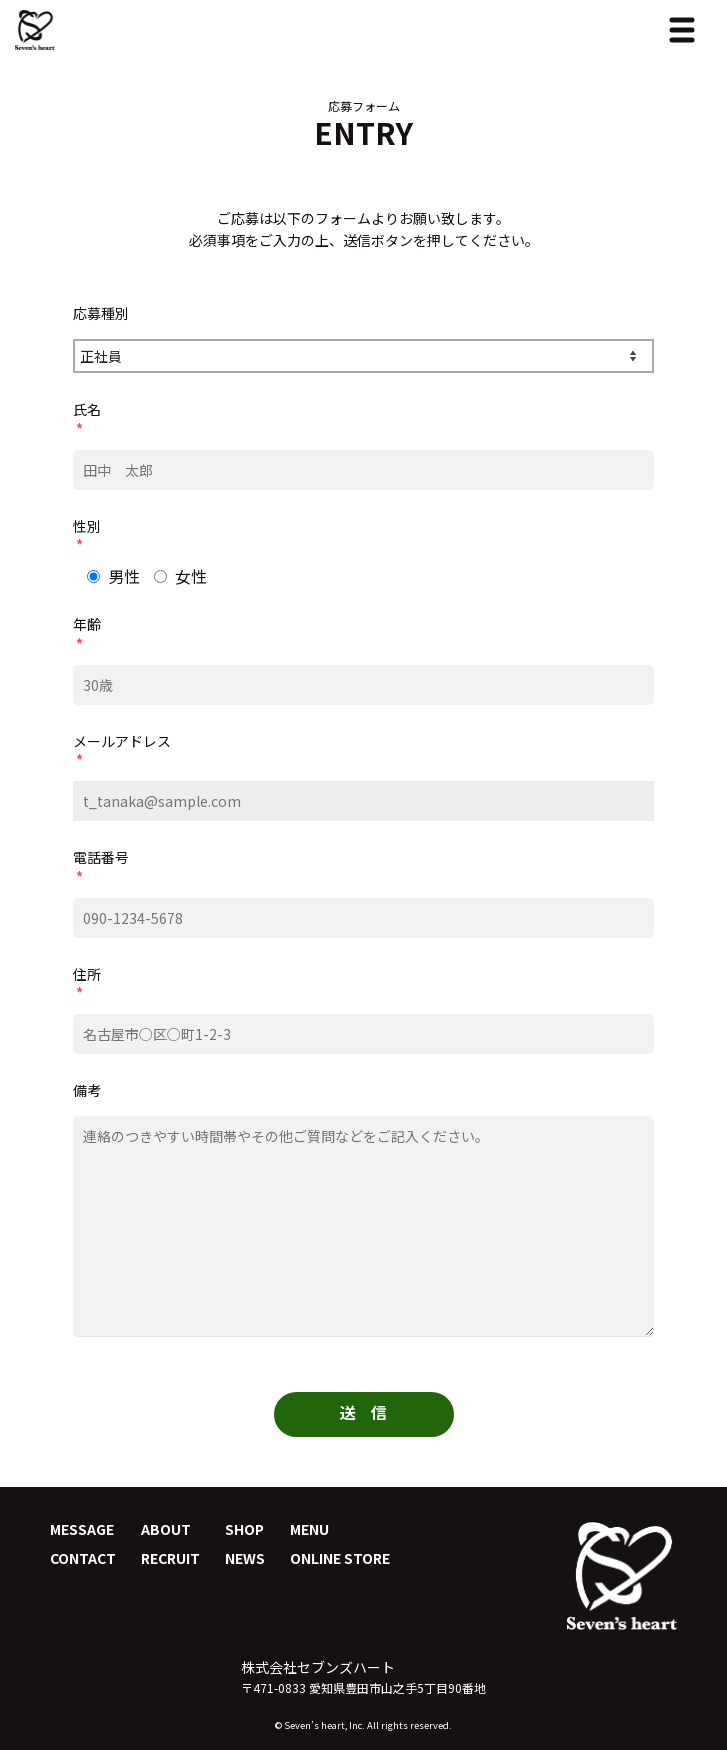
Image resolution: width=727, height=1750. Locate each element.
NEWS (245, 1558)
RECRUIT (170, 1558)
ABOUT (166, 1529)
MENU (309, 1529)
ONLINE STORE (340, 1558)
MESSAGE (82, 1529)
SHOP (244, 1529)
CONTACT (83, 1558)
